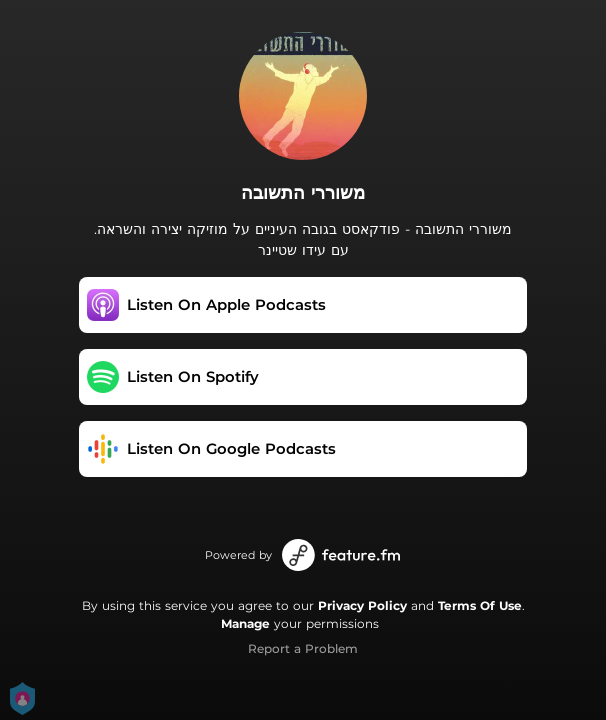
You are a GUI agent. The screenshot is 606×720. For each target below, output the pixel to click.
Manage (245, 623)
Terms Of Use (480, 605)
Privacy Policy (362, 605)
